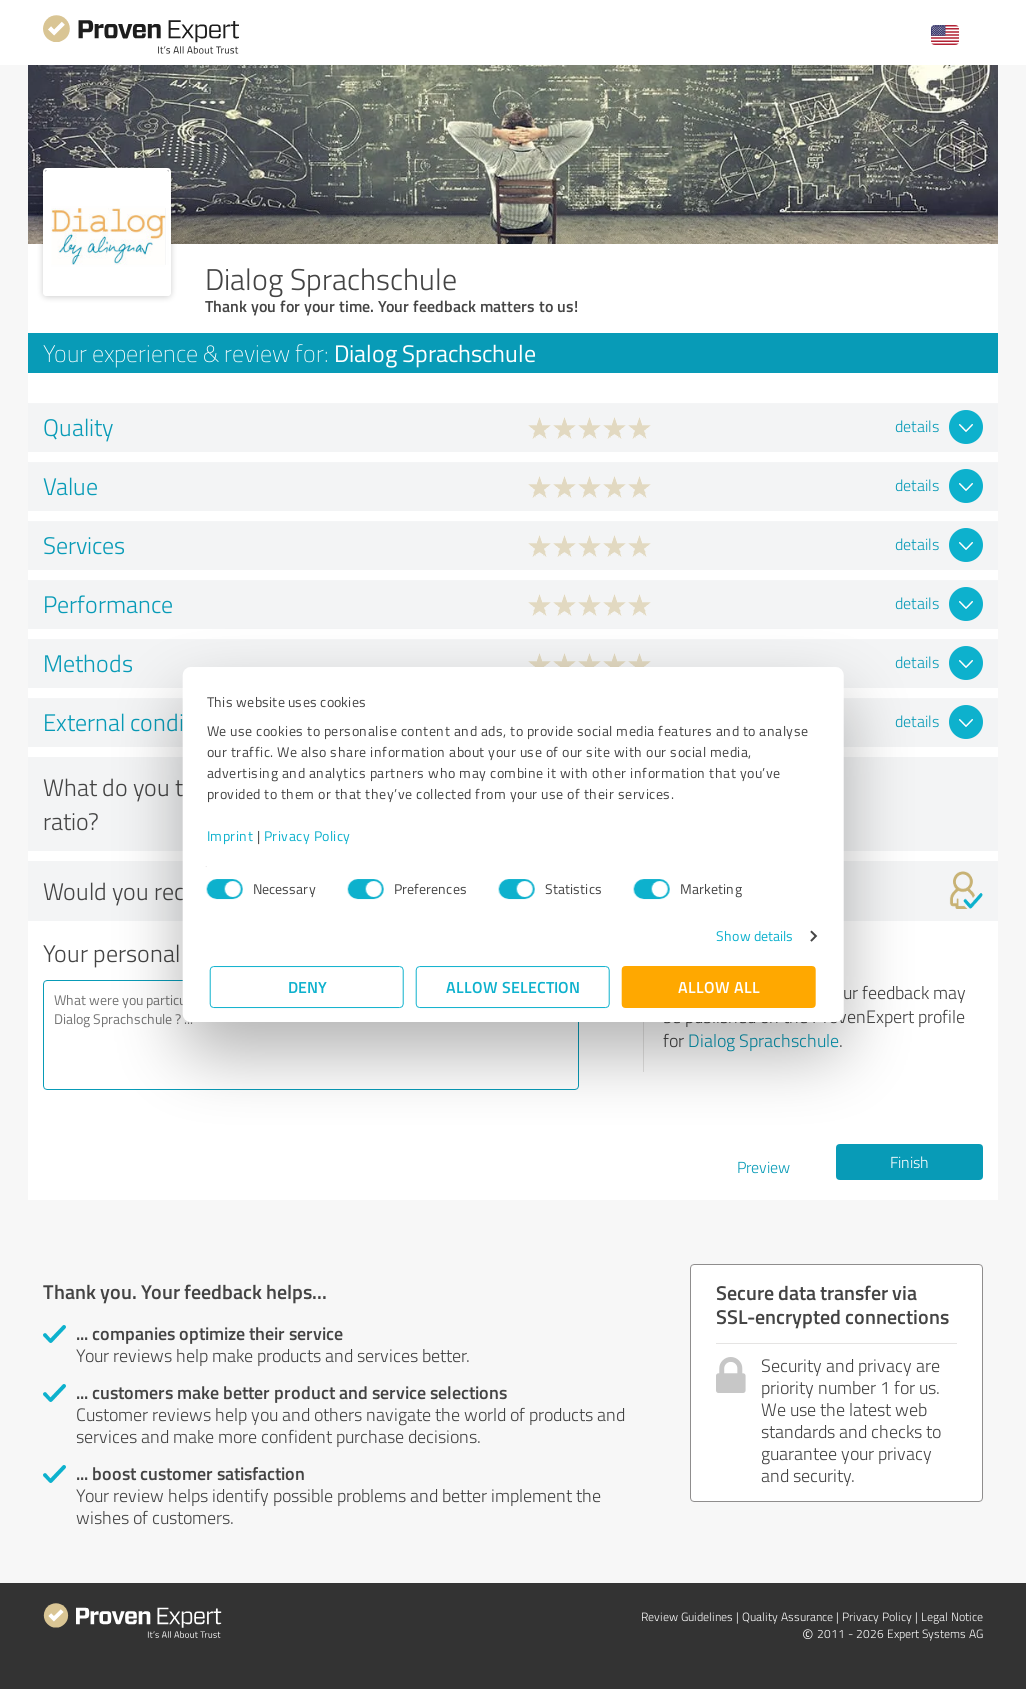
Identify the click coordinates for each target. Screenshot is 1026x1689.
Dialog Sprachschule (763, 1040)
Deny (307, 986)
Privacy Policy (310, 835)
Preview (763, 1167)
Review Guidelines (687, 1616)
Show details (751, 935)
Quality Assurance (787, 1616)
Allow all (719, 986)
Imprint (233, 835)
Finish (909, 1162)
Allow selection (513, 986)
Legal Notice (952, 1616)
